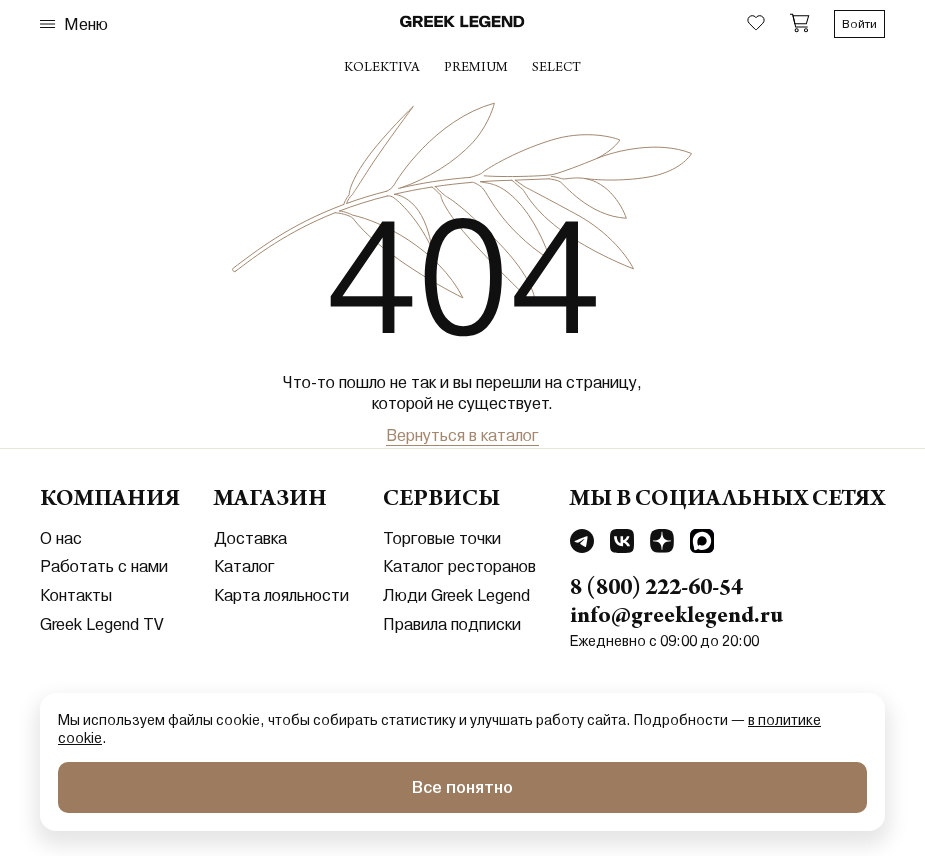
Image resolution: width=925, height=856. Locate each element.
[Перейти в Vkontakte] (622, 544)
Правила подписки (452, 624)
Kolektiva (382, 69)
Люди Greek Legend (456, 595)
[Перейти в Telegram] (582, 544)
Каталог (244, 566)
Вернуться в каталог (462, 435)
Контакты (76, 595)
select (556, 69)
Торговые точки (442, 538)
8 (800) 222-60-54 (656, 590)
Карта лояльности (281, 595)
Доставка (250, 538)
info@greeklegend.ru (676, 618)
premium (476, 69)
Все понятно (462, 787)
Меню (74, 24)
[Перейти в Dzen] (662, 544)
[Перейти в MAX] (702, 544)
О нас (61, 538)
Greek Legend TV (102, 624)
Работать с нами (104, 566)
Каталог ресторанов (459, 566)
